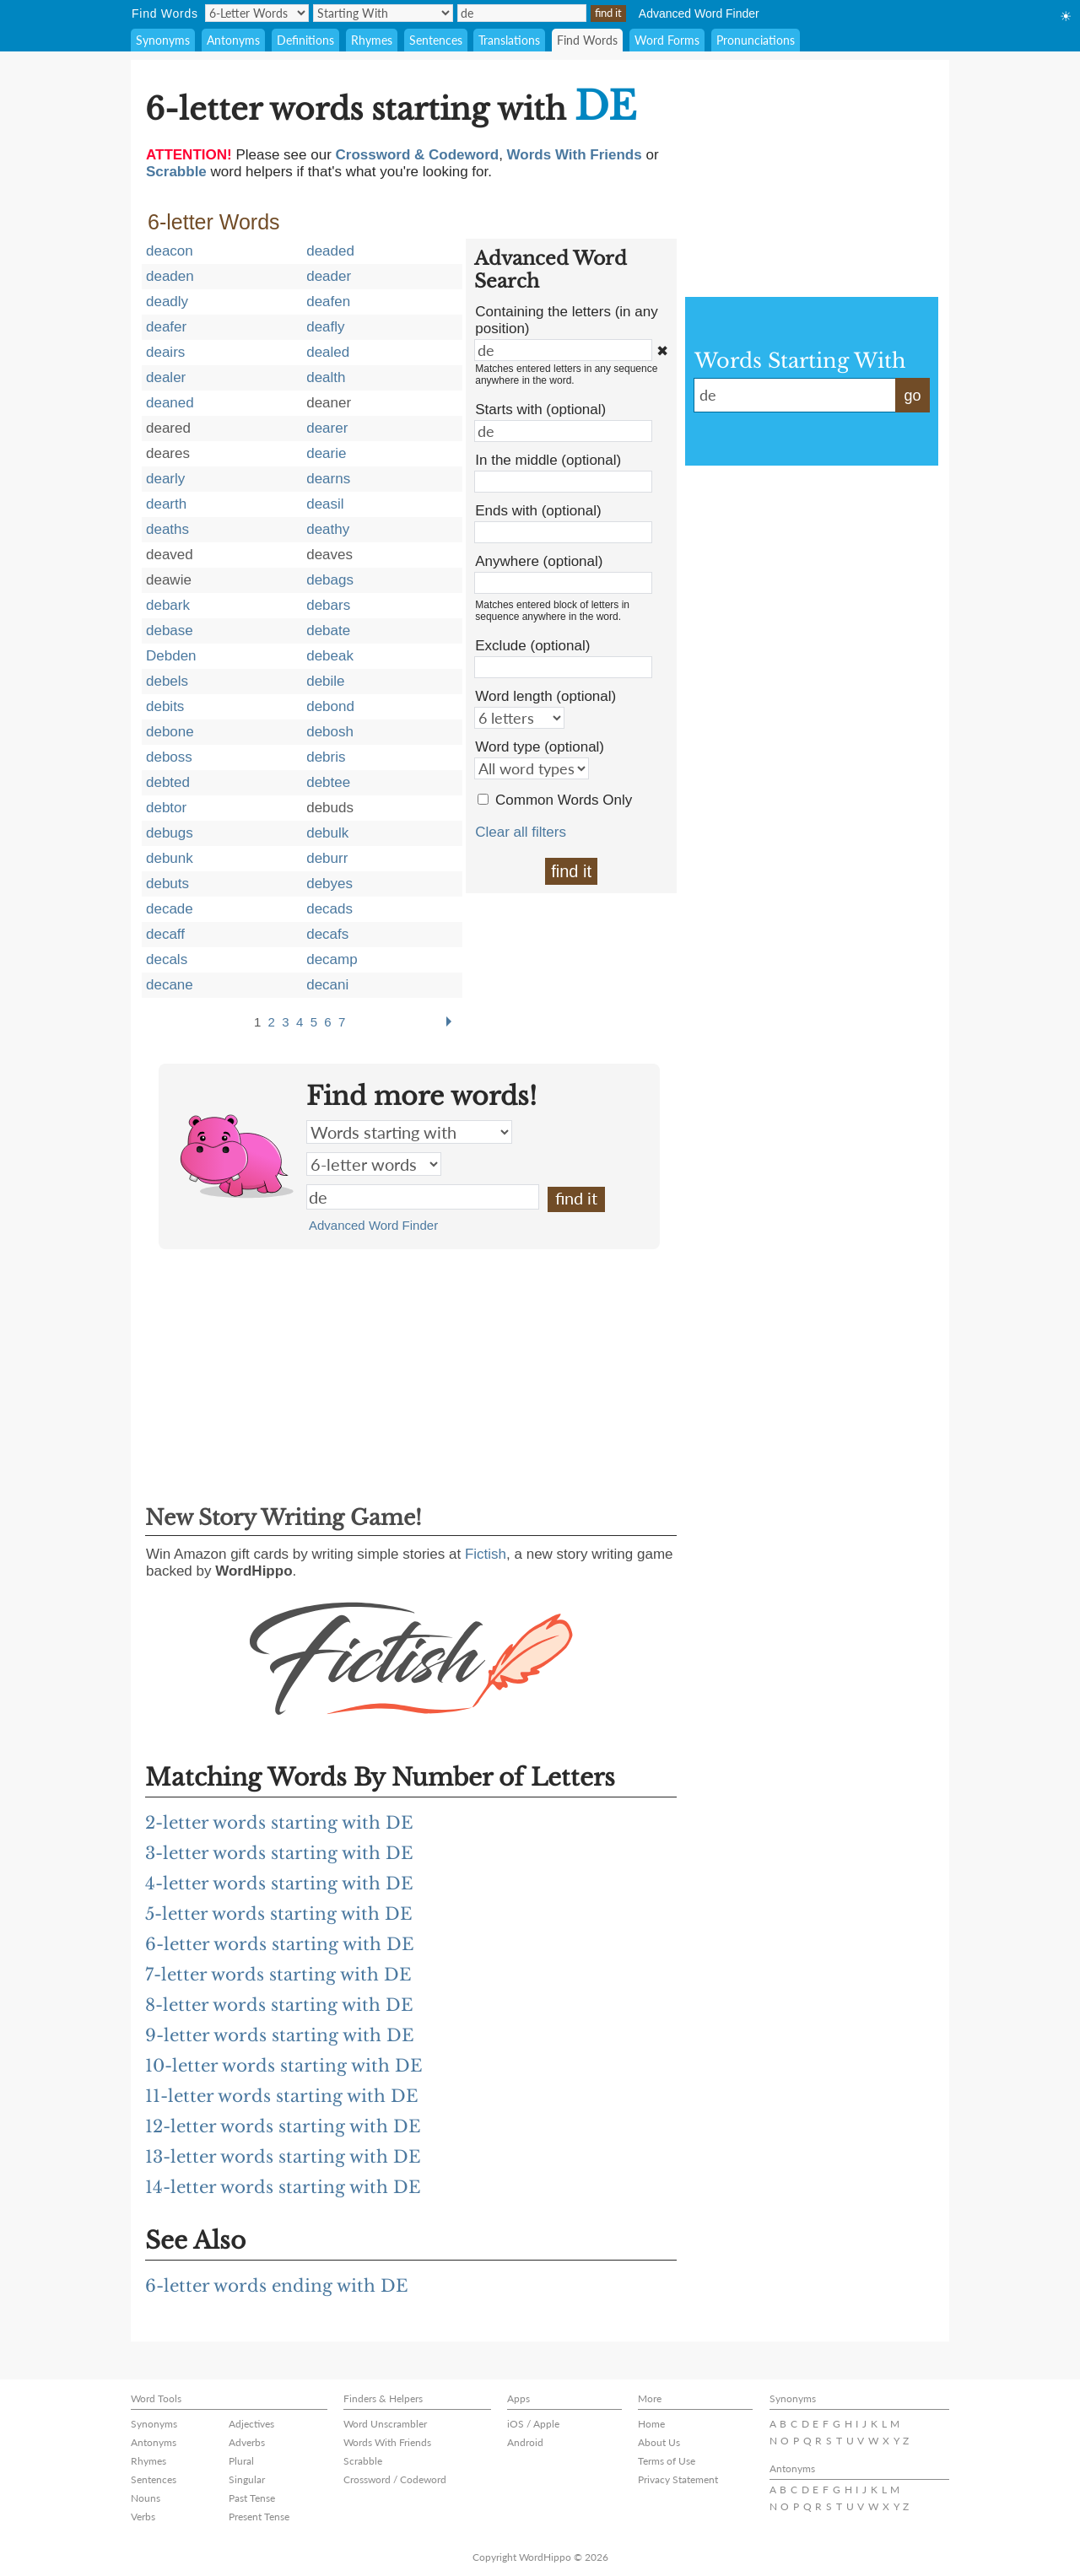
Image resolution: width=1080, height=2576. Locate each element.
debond (330, 706)
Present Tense (259, 2516)
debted (168, 782)
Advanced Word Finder (699, 13)
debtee (328, 782)
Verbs (143, 2516)
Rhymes (371, 40)
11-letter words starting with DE (281, 2096)
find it (571, 871)
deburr (327, 858)
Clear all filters (520, 832)
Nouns (145, 2498)
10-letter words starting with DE (284, 2066)
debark (168, 605)
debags (330, 580)
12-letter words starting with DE (283, 2126)
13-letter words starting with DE (283, 2157)
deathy (327, 529)
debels (167, 681)
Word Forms (666, 40)
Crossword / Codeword (394, 2479)
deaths (167, 529)
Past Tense (252, 2498)
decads (329, 909)
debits (165, 706)
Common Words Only (563, 800)
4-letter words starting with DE (279, 1883)
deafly (325, 327)
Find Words (587, 40)
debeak (330, 656)
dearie (326, 453)
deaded (330, 251)
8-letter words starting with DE (279, 2005)
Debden (171, 656)
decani (327, 985)
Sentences (435, 40)
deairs (165, 352)
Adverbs (247, 2442)
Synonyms (163, 40)
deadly (167, 302)
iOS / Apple (533, 2423)
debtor (166, 808)
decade (169, 909)
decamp (331, 959)
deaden (170, 276)
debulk (327, 833)
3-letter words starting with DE (279, 1853)
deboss (169, 757)
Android (525, 2442)
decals (166, 959)
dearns (328, 479)
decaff (165, 934)
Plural (241, 2461)
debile (325, 681)
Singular (247, 2479)
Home (651, 2423)
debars (328, 605)
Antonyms (233, 40)
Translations (509, 40)
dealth (325, 377)
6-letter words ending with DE (276, 2286)
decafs (327, 934)
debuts (167, 884)
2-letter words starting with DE (279, 1823)
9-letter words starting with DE (279, 2035)
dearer (327, 428)
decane (169, 985)
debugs (169, 833)
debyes (329, 884)
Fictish (485, 1554)
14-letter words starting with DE (283, 2187)
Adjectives (251, 2423)
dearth (166, 504)
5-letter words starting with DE (279, 1914)
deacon (169, 251)
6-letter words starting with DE (279, 1944)
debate (328, 630)
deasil (324, 504)
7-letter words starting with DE (278, 1974)
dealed (327, 352)
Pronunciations (755, 40)
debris (325, 757)
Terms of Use (666, 2461)
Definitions (305, 40)
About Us (659, 2442)
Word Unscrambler (385, 2423)
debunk (169, 858)
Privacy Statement (678, 2479)
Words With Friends (387, 2442)
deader (328, 276)
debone (170, 732)
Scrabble (362, 2461)
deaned (170, 403)
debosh (330, 732)
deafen (328, 302)
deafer (166, 327)
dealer (166, 377)
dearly (165, 479)
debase (169, 630)
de (422, 1197)
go (912, 395)
